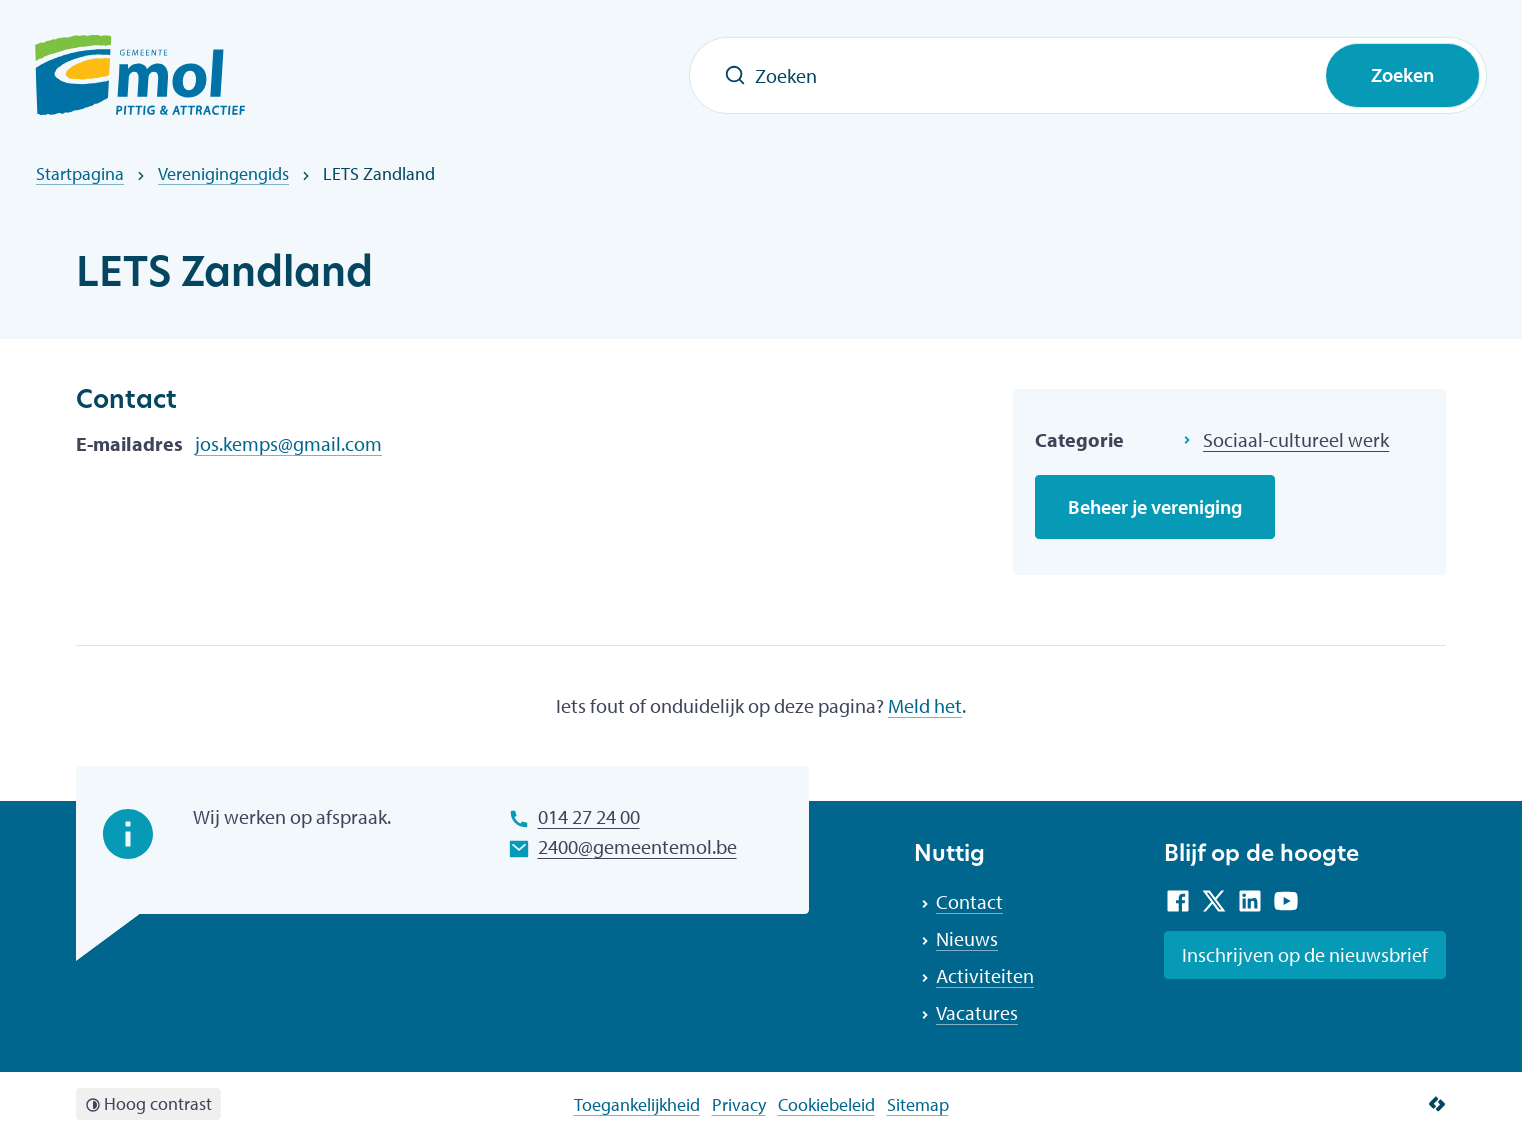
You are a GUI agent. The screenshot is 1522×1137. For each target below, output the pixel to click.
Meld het (925, 705)
